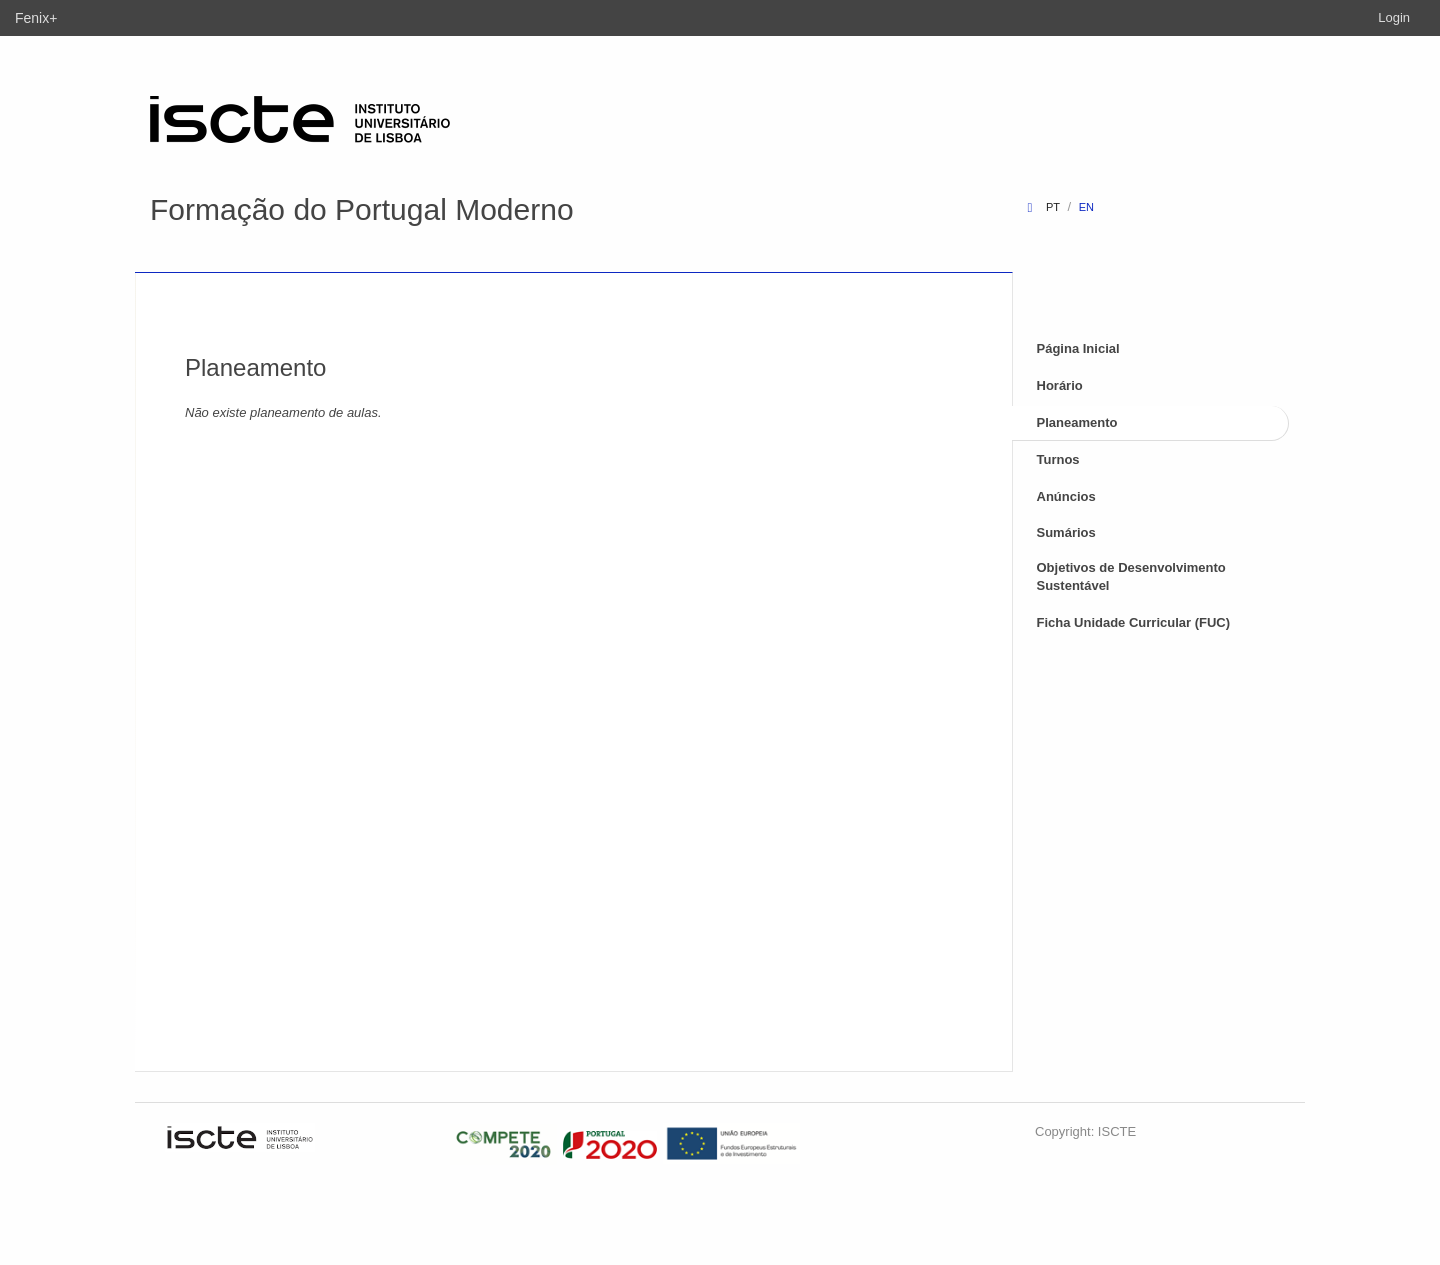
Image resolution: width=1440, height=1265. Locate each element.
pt (1053, 207)
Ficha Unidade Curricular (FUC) (1134, 622)
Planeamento (1077, 422)
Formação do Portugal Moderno (362, 209)
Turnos (1058, 459)
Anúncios (1066, 496)
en (1086, 207)
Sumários (1066, 532)
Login (1394, 17)
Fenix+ (36, 18)
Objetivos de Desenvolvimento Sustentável (1131, 577)
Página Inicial (1078, 348)
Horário (1060, 385)
